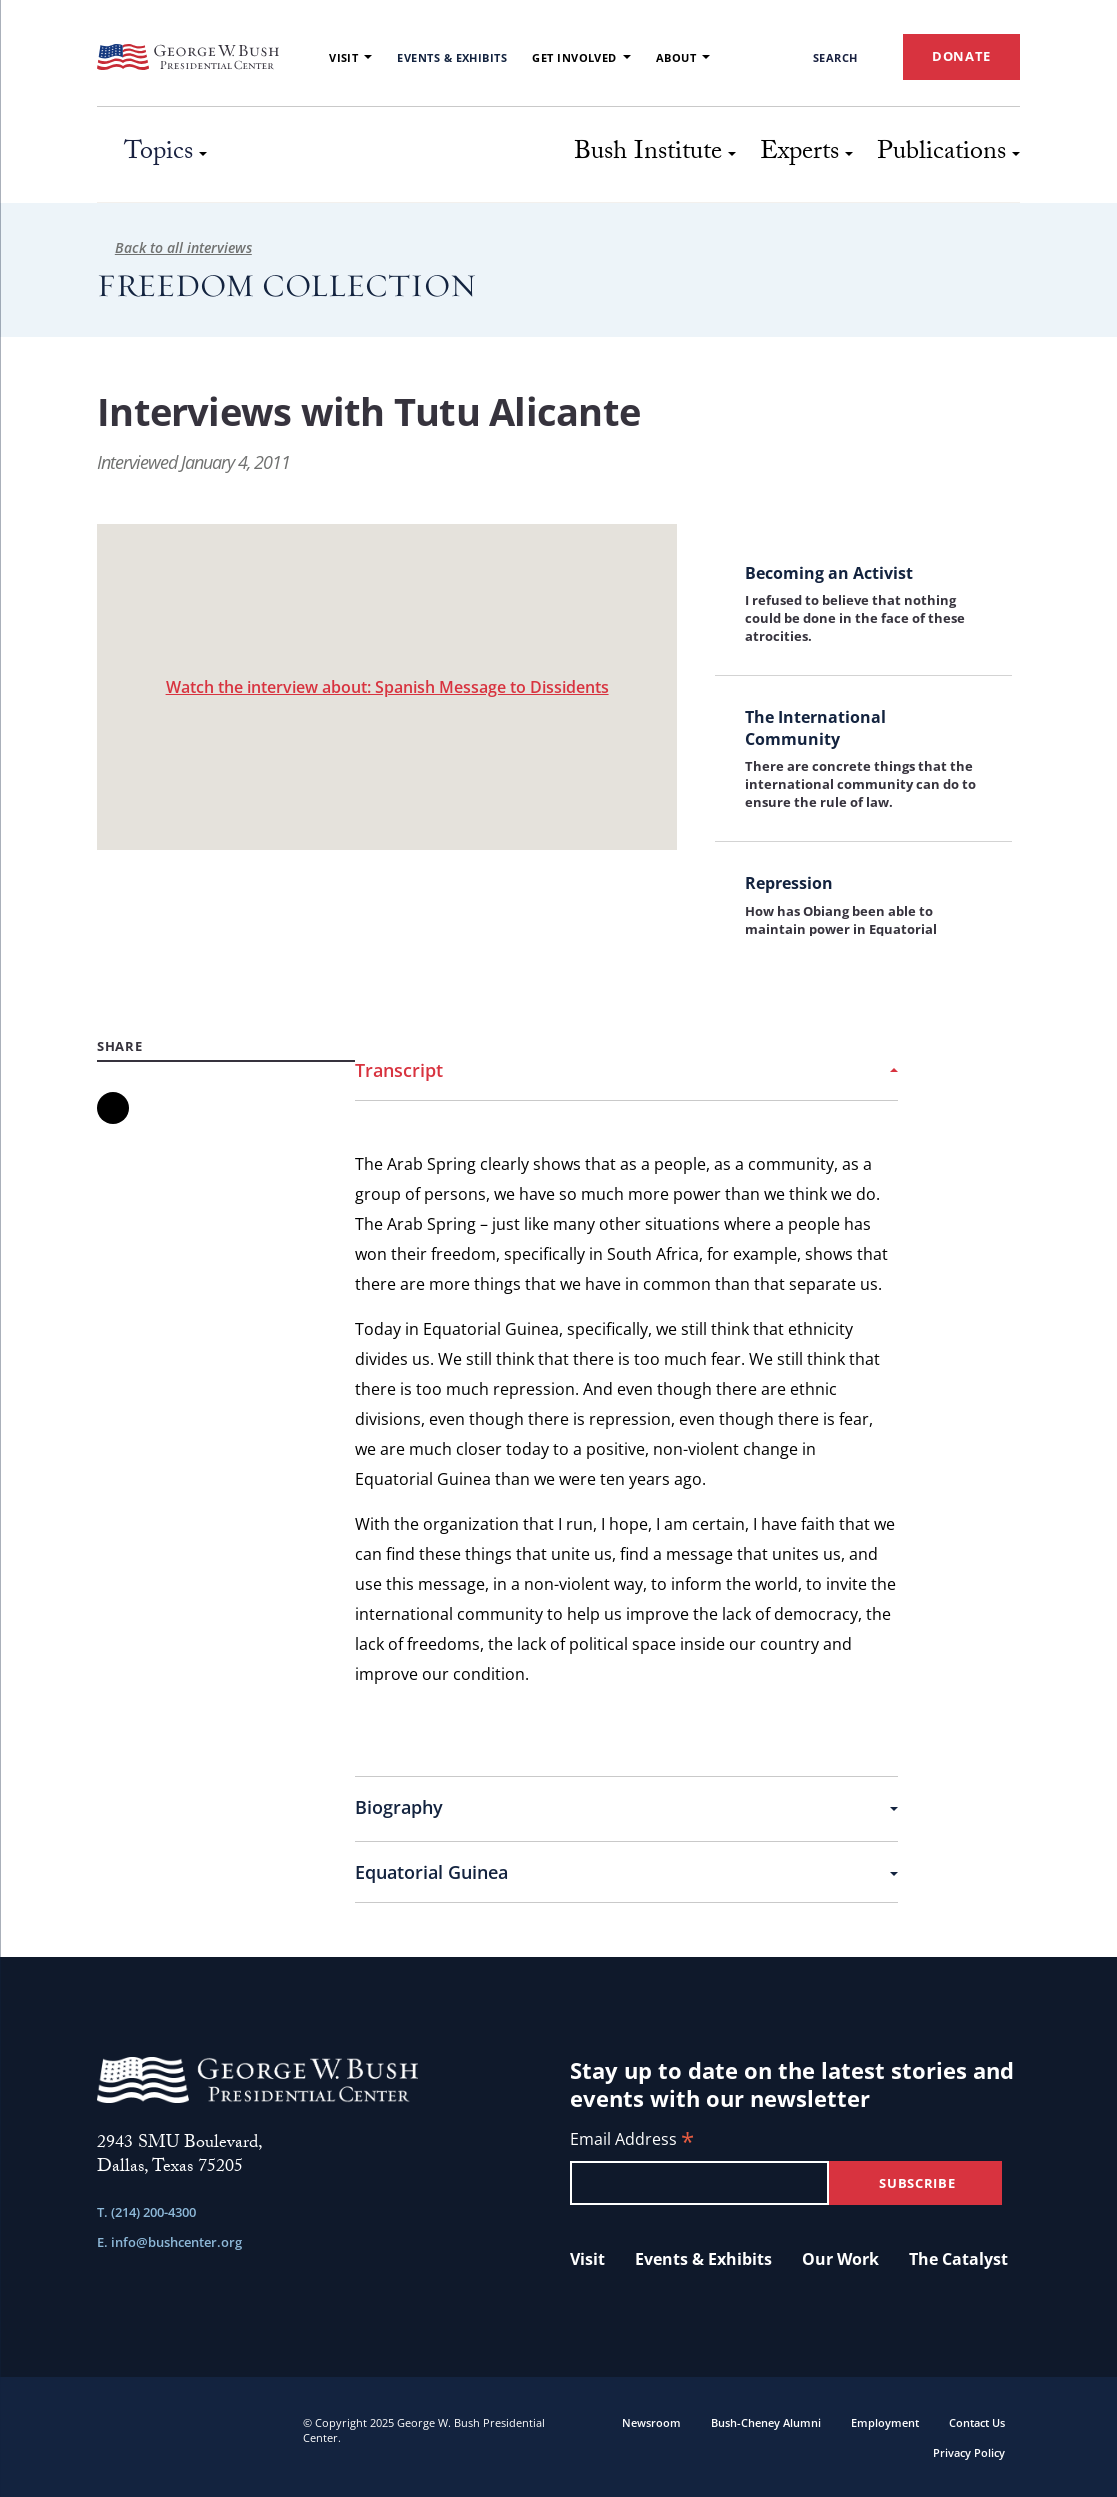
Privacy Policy (969, 2452)
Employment (885, 2422)
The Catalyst (958, 2259)
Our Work (840, 2259)
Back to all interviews (174, 247)
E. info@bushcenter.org (169, 2242)
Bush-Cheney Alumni (766, 2422)
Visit (350, 57)
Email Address (632, 2140)
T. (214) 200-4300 (146, 2212)
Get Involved (581, 57)
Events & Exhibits (452, 57)
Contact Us (977, 2422)
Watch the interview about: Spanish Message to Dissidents (387, 687)
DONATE (961, 56)
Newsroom (651, 2422)
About (683, 57)
